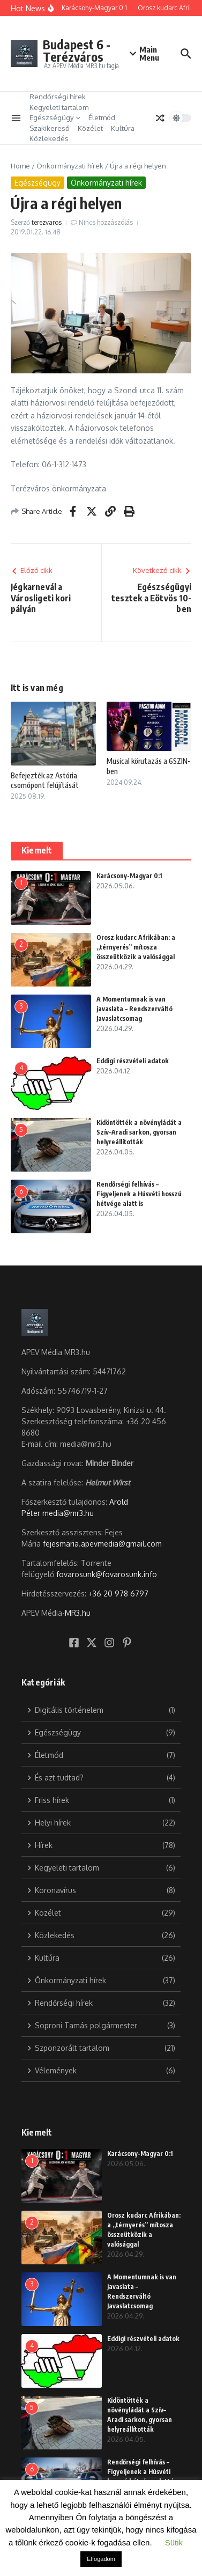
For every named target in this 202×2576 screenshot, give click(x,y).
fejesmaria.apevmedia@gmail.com (102, 1543)
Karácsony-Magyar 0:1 (129, 876)
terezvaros (47, 222)
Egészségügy (54, 117)
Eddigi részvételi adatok (132, 1061)
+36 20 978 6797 (118, 1593)
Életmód (101, 117)
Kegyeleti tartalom (58, 107)
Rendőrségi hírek (57, 96)
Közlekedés (49, 138)
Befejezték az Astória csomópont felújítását (45, 780)
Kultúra (122, 128)
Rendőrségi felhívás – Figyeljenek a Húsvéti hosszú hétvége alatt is (139, 1194)
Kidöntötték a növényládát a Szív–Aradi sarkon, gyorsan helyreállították (139, 1132)
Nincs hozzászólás (106, 222)
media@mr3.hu (68, 1513)
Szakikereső (49, 128)
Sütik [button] (174, 2542)
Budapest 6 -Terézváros (76, 50)
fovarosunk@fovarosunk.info (106, 1574)
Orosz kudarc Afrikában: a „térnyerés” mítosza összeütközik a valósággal (135, 947)
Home (20, 165)
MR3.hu (78, 1612)
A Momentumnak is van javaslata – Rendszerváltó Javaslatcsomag (134, 1008)
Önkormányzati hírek (69, 165)
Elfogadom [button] (101, 2559)
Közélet (90, 128)
